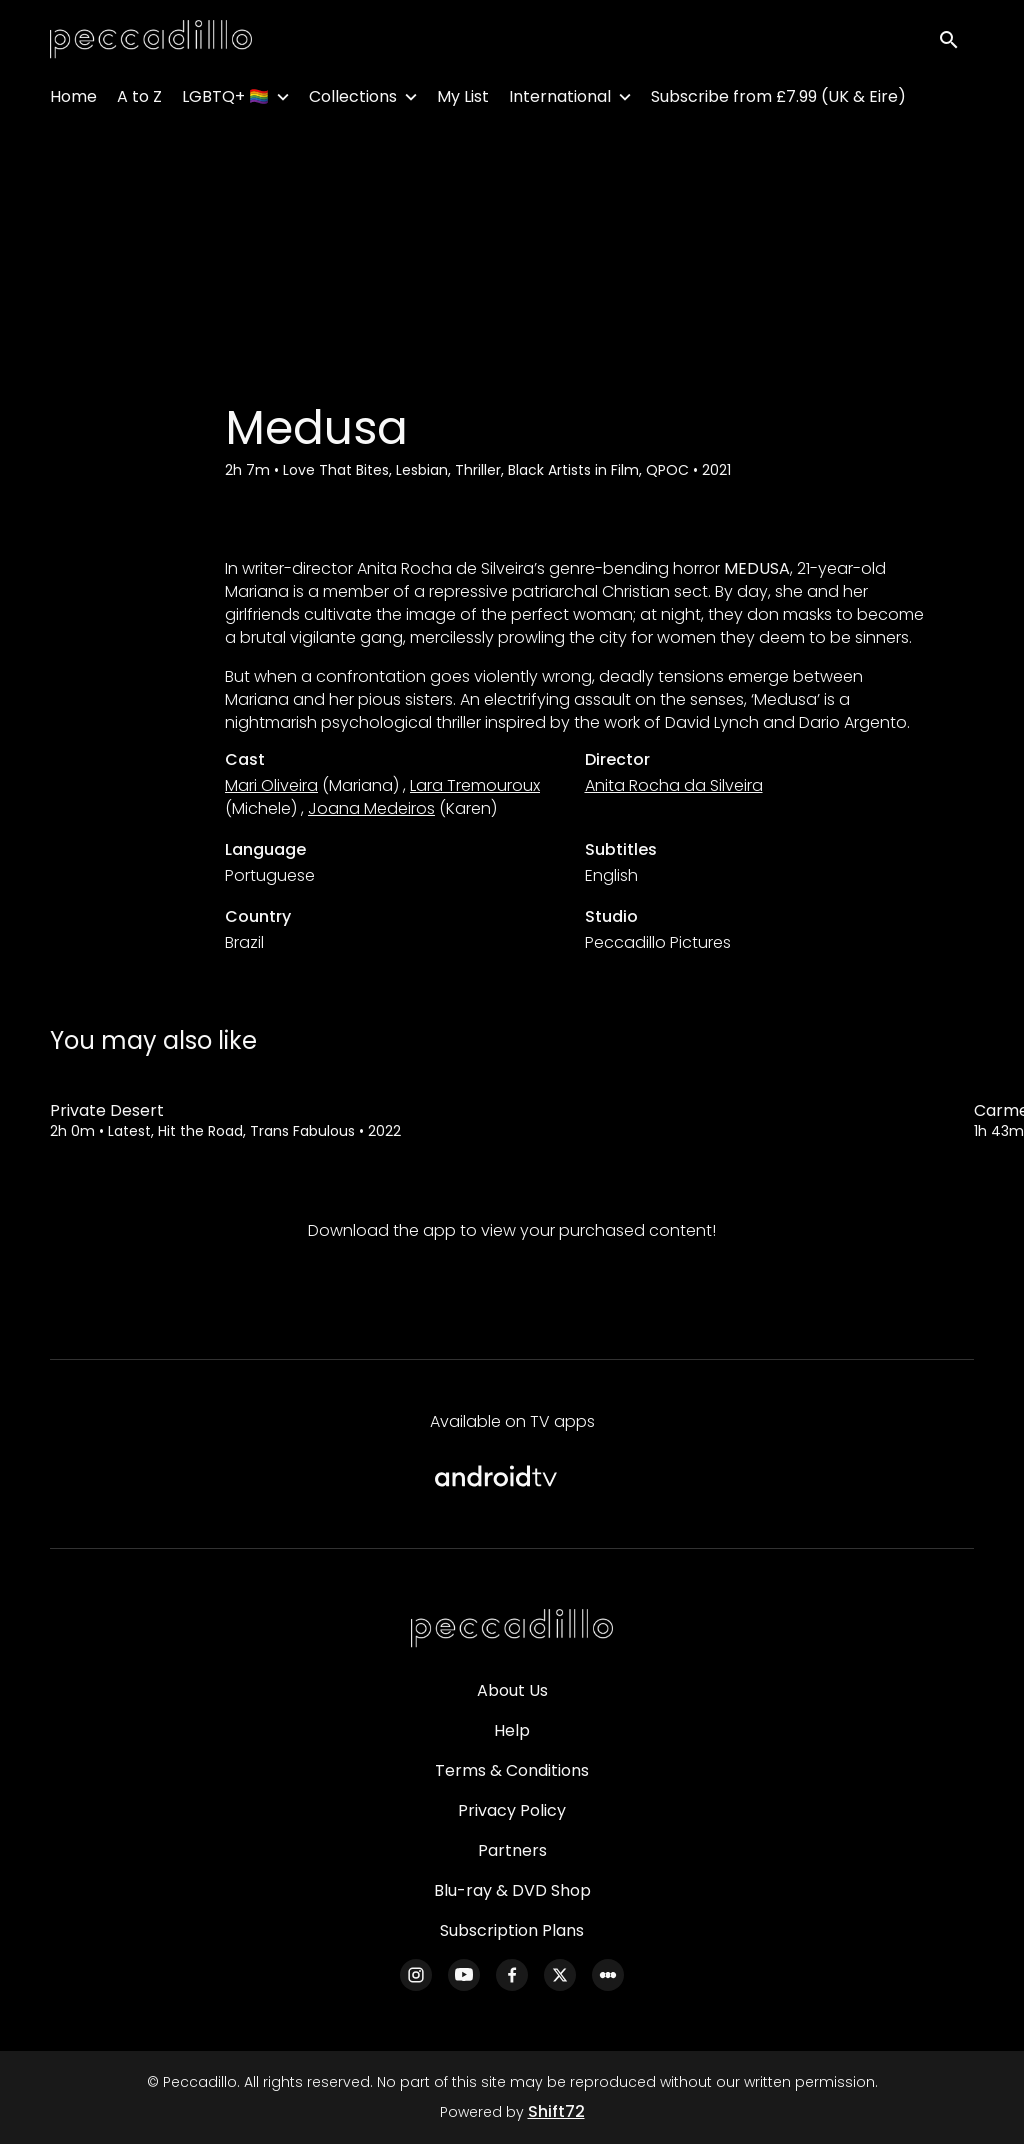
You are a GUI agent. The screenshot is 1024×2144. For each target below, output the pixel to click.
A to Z (139, 100)
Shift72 (556, 2111)
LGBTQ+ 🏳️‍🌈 (225, 100)
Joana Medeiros (371, 808)
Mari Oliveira (271, 785)
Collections (353, 100)
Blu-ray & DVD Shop (512, 1890)
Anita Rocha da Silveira (674, 785)
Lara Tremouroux (475, 785)
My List (463, 100)
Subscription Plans (512, 1930)
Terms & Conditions (512, 1770)
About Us (512, 1690)
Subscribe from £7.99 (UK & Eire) (778, 100)
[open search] (956, 41)
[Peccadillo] (512, 1629)
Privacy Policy (512, 1810)
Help (512, 1730)
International (560, 100)
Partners (512, 1850)
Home (73, 100)
